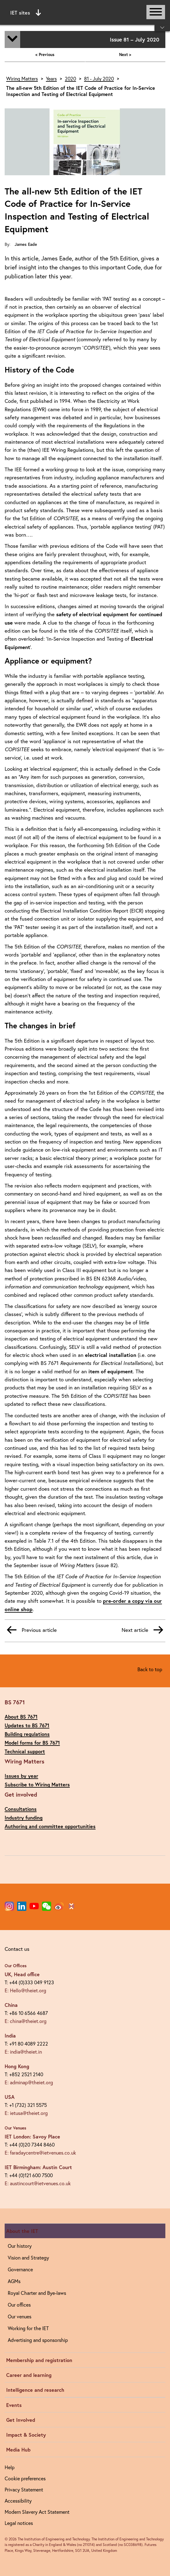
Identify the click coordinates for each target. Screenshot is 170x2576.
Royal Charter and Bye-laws (37, 2293)
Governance (20, 2269)
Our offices (19, 2304)
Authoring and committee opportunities (50, 1826)
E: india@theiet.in (23, 2051)
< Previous (44, 54)
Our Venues (15, 2128)
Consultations (21, 1809)
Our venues (19, 2316)
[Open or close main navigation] (155, 12)
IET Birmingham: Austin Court (38, 2167)
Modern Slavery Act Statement (37, 2511)
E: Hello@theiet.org (25, 1990)
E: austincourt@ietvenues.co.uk (38, 2183)
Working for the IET (28, 2328)
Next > (125, 54)
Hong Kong (17, 2066)
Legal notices (19, 2523)
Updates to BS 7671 (27, 1725)
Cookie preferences (25, 2478)
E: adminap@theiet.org (29, 2082)
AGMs (14, 2281)
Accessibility (18, 2500)
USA (10, 2097)
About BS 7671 (21, 1716)
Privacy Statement (24, 2489)
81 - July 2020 (99, 79)
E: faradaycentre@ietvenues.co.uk (40, 2152)
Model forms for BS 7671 (32, 1742)
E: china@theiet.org (26, 2021)
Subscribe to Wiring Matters (37, 1784)
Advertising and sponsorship (38, 2340)
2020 (70, 79)
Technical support (25, 1751)
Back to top (149, 1669)
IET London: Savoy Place (32, 2136)
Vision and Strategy (28, 2257)
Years (51, 79)
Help (10, 2467)
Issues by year (21, 1775)
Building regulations (27, 1734)
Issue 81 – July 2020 (134, 39)
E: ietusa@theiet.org (26, 2113)
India (10, 2035)
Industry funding (23, 1817)
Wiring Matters (22, 79)
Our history (20, 2246)
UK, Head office (22, 1974)
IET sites (25, 12)
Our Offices (16, 1965)
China (11, 2005)
